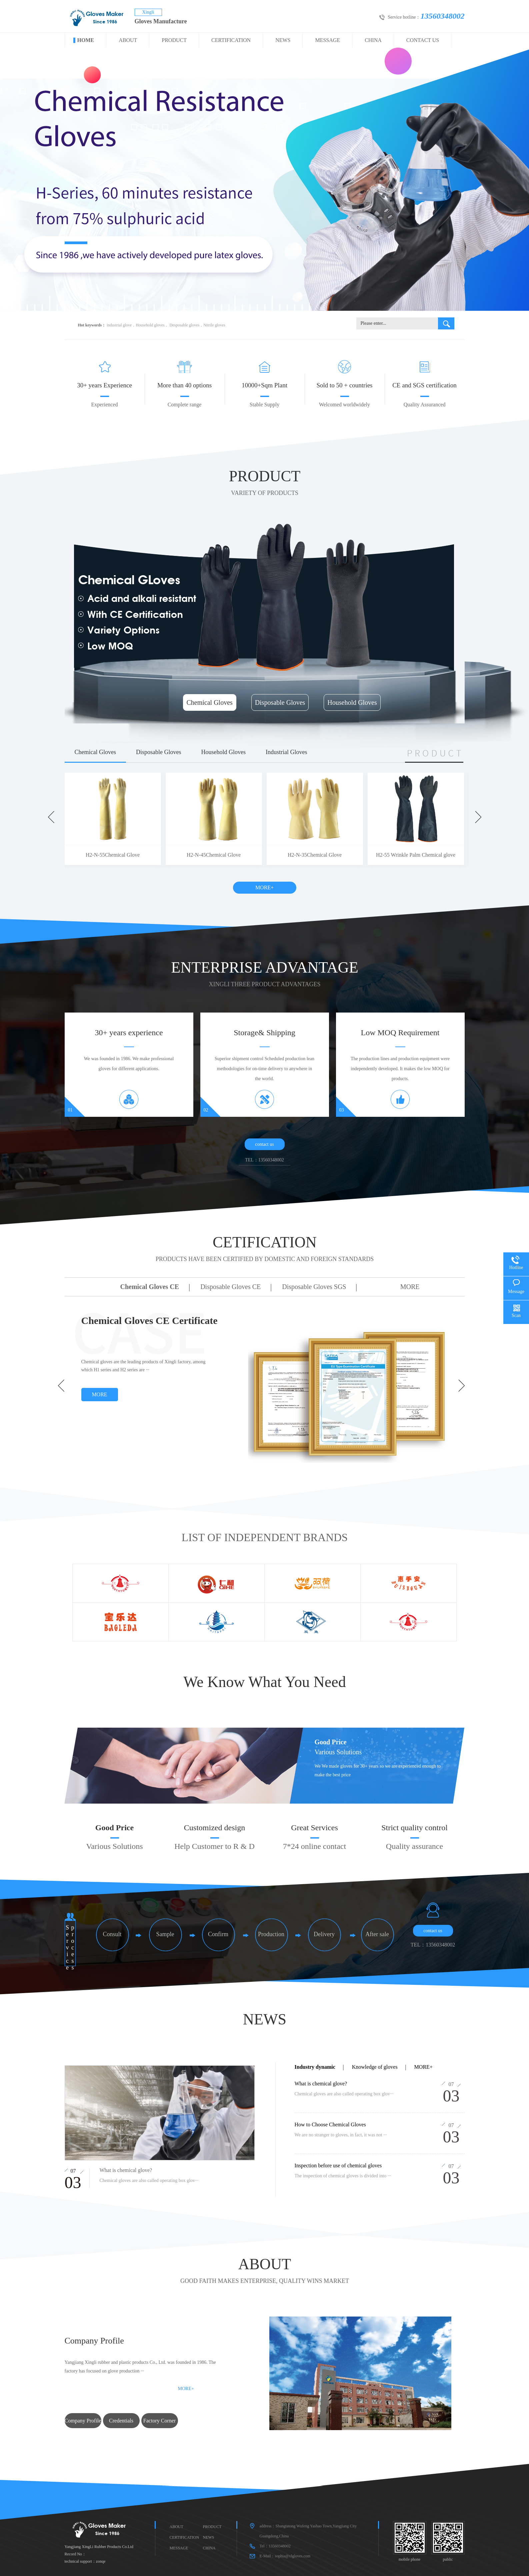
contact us (264, 1144)
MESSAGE (327, 40)
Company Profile (83, 2420)
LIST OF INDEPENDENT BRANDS (264, 1537)
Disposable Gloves (280, 702)
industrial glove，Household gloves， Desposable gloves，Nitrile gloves (166, 325)
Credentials (121, 2420)
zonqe (101, 2561)
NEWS (282, 40)
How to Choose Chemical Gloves (330, 2124)
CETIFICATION (265, 1250)
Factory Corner (159, 2420)
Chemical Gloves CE (149, 1286)
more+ (423, 2067)
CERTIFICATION (231, 40)
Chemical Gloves (210, 702)
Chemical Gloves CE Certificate (149, 1320)
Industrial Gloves (286, 752)
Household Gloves (352, 702)
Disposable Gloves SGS (314, 1286)
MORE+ (264, 887)
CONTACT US (422, 40)
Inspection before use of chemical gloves (338, 2165)
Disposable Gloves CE (230, 1286)
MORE (410, 1286)
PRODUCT (174, 40)
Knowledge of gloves (375, 2067)
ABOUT (128, 40)
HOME (85, 40)
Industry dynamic (315, 2067)
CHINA (373, 40)
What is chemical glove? (321, 2083)
